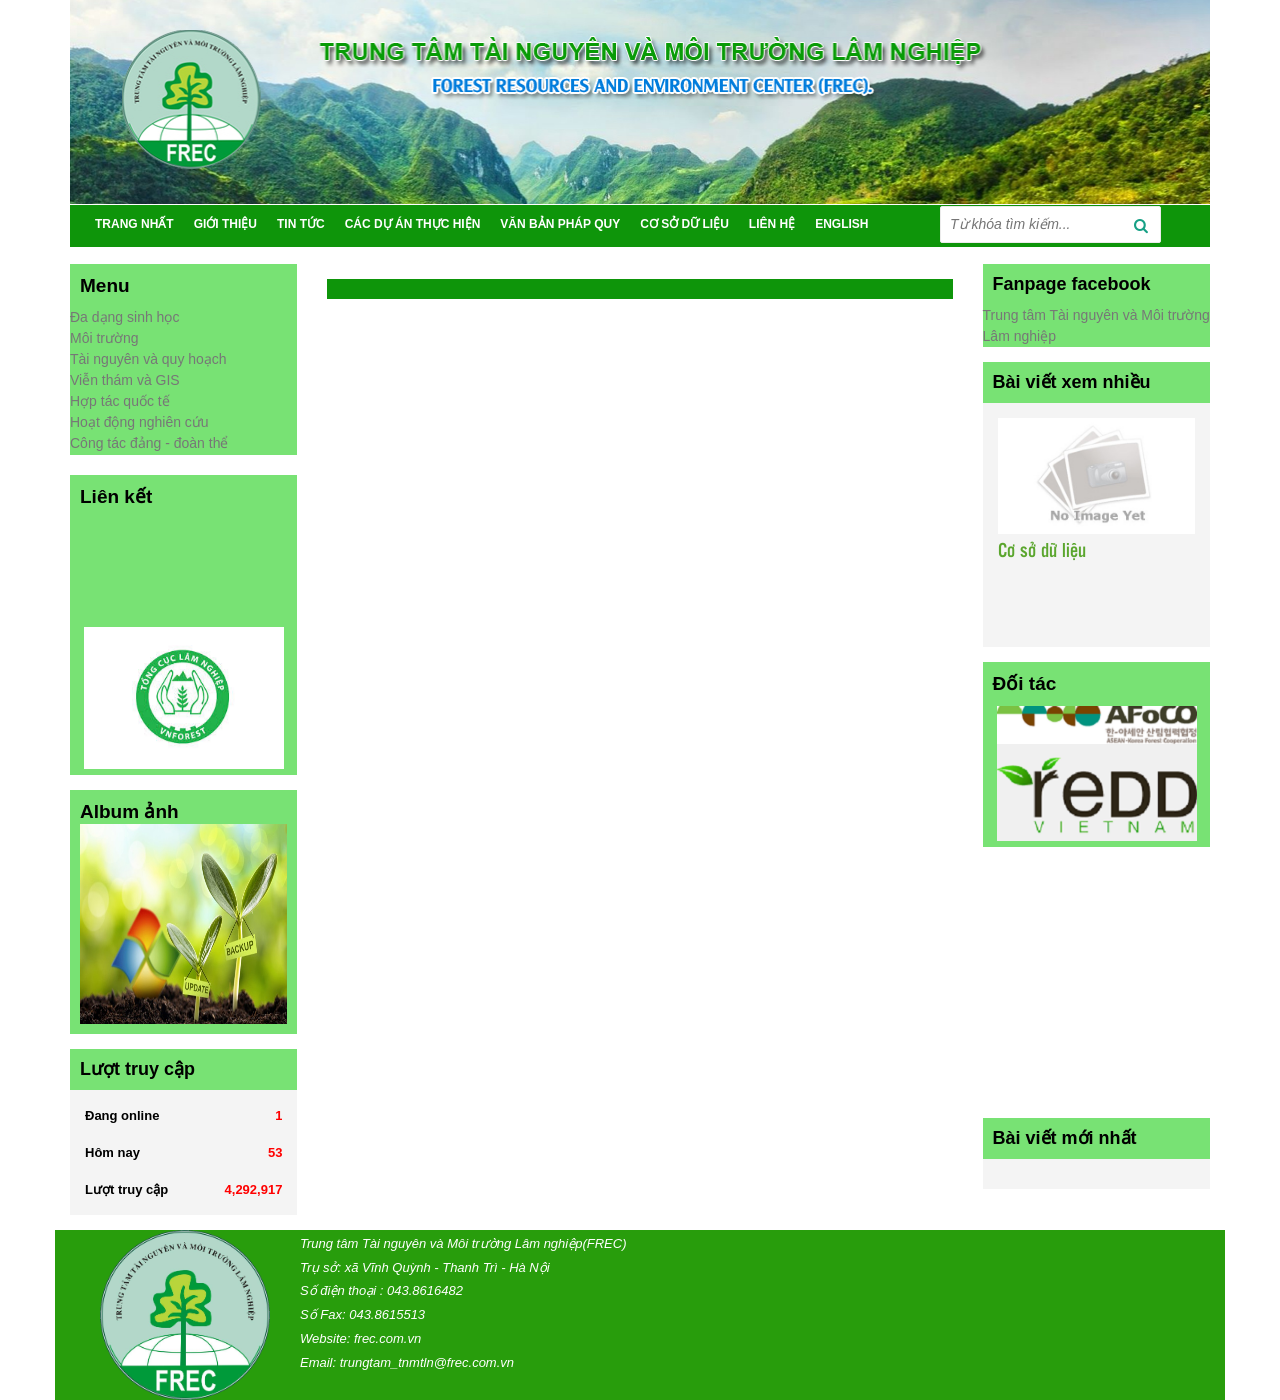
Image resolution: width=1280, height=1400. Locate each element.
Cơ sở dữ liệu (1042, 552)
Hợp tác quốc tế (120, 401)
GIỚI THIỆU (225, 224)
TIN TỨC (301, 224)
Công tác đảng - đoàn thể (149, 443)
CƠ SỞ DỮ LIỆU (684, 224)
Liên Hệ (772, 224)
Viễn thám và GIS (125, 380)
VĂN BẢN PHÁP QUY (560, 224)
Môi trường (104, 338)
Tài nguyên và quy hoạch (148, 359)
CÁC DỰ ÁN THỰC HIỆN (413, 224)
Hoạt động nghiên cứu (139, 422)
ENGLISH (841, 224)
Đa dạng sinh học (124, 317)
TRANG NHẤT (134, 224)
